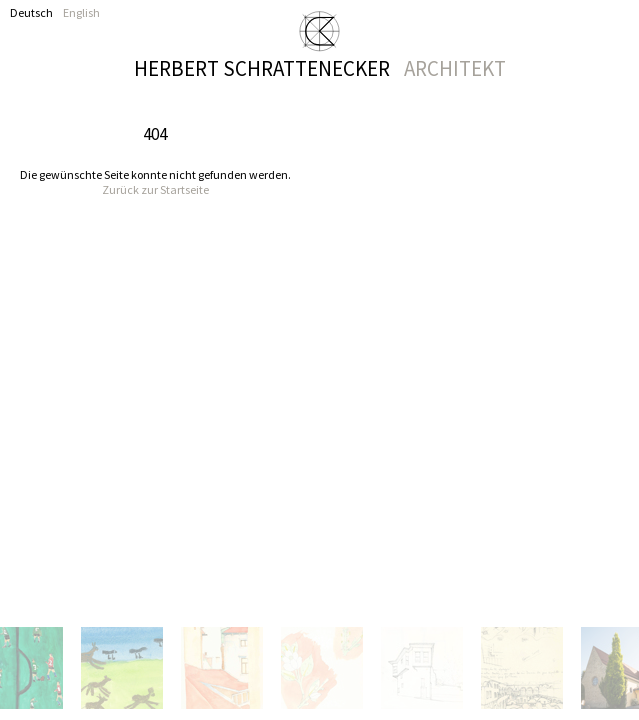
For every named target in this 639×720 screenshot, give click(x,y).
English (81, 12)
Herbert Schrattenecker (320, 67)
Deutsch (31, 12)
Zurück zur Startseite (155, 189)
